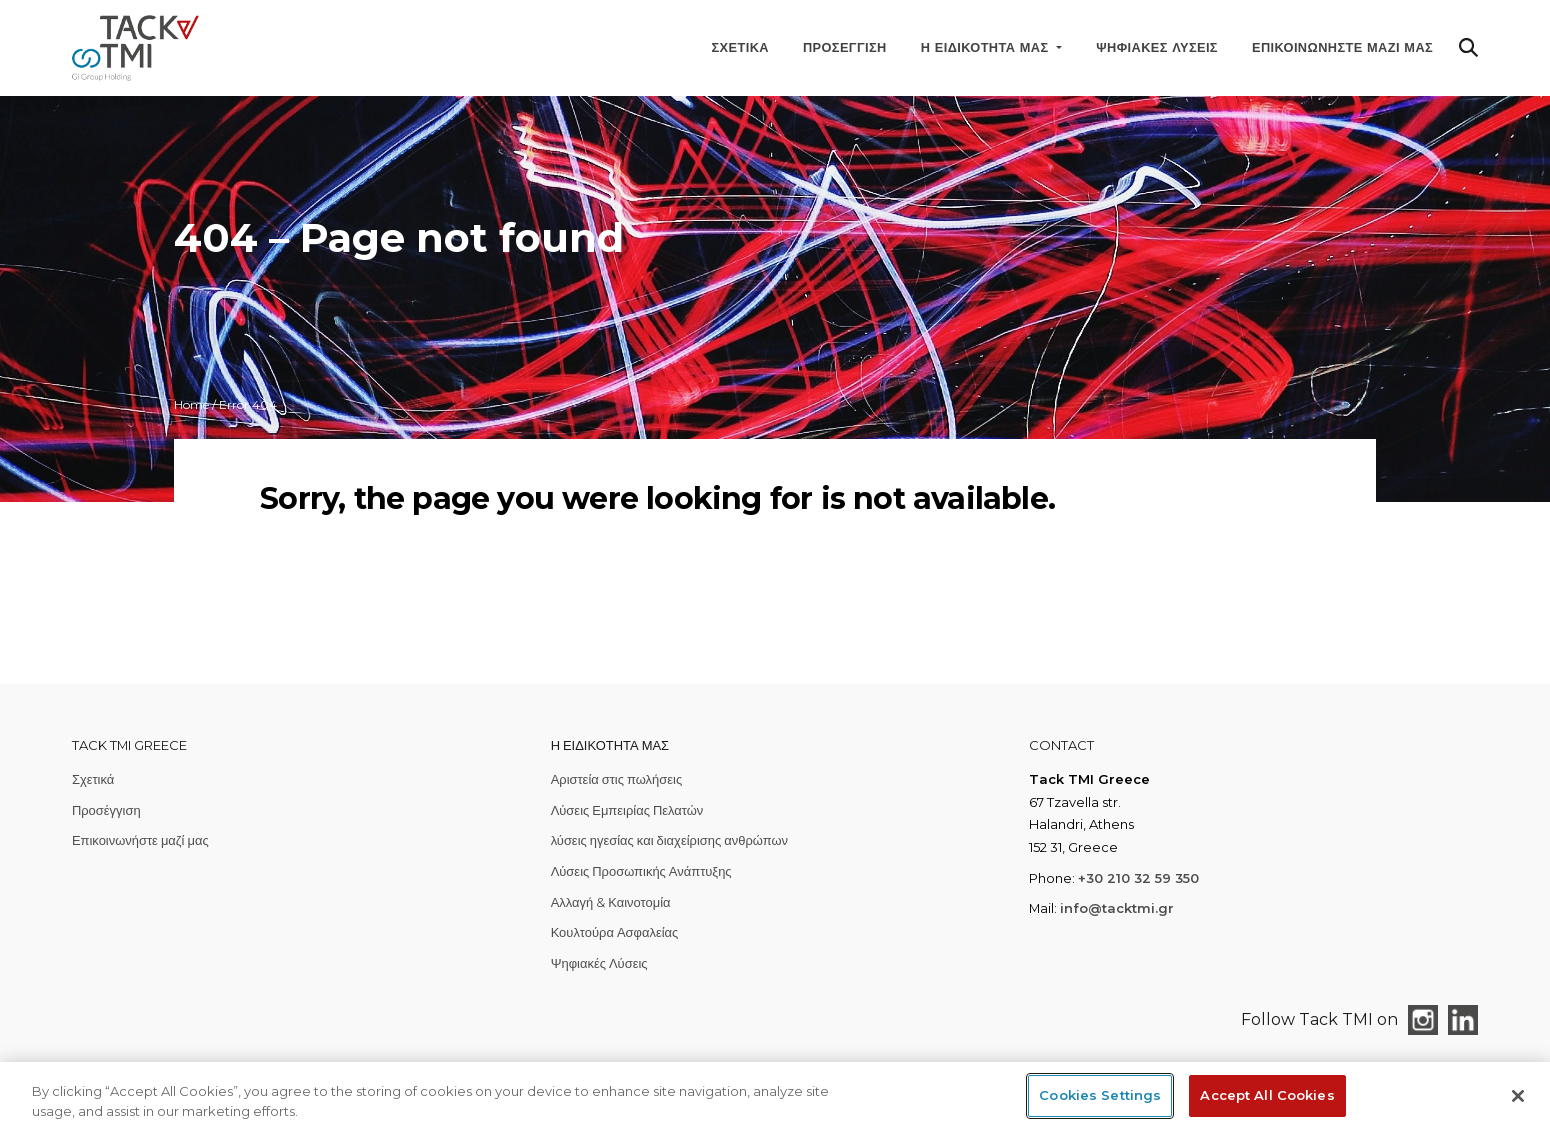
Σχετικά (740, 47)
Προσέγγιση (845, 47)
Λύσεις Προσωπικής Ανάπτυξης (641, 871)
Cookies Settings (1100, 1095)
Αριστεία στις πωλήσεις (617, 779)
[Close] (1518, 1096)
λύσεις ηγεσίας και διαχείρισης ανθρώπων (669, 840)
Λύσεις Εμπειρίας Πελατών (627, 810)
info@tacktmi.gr (1117, 908)
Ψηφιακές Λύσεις (1157, 47)
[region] (775, 1097)
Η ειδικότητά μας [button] (987, 47)
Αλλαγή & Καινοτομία (611, 902)
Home (191, 404)
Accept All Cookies (1267, 1095)
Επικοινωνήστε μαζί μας (1342, 47)
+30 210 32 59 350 (1138, 878)
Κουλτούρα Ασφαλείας (615, 932)
